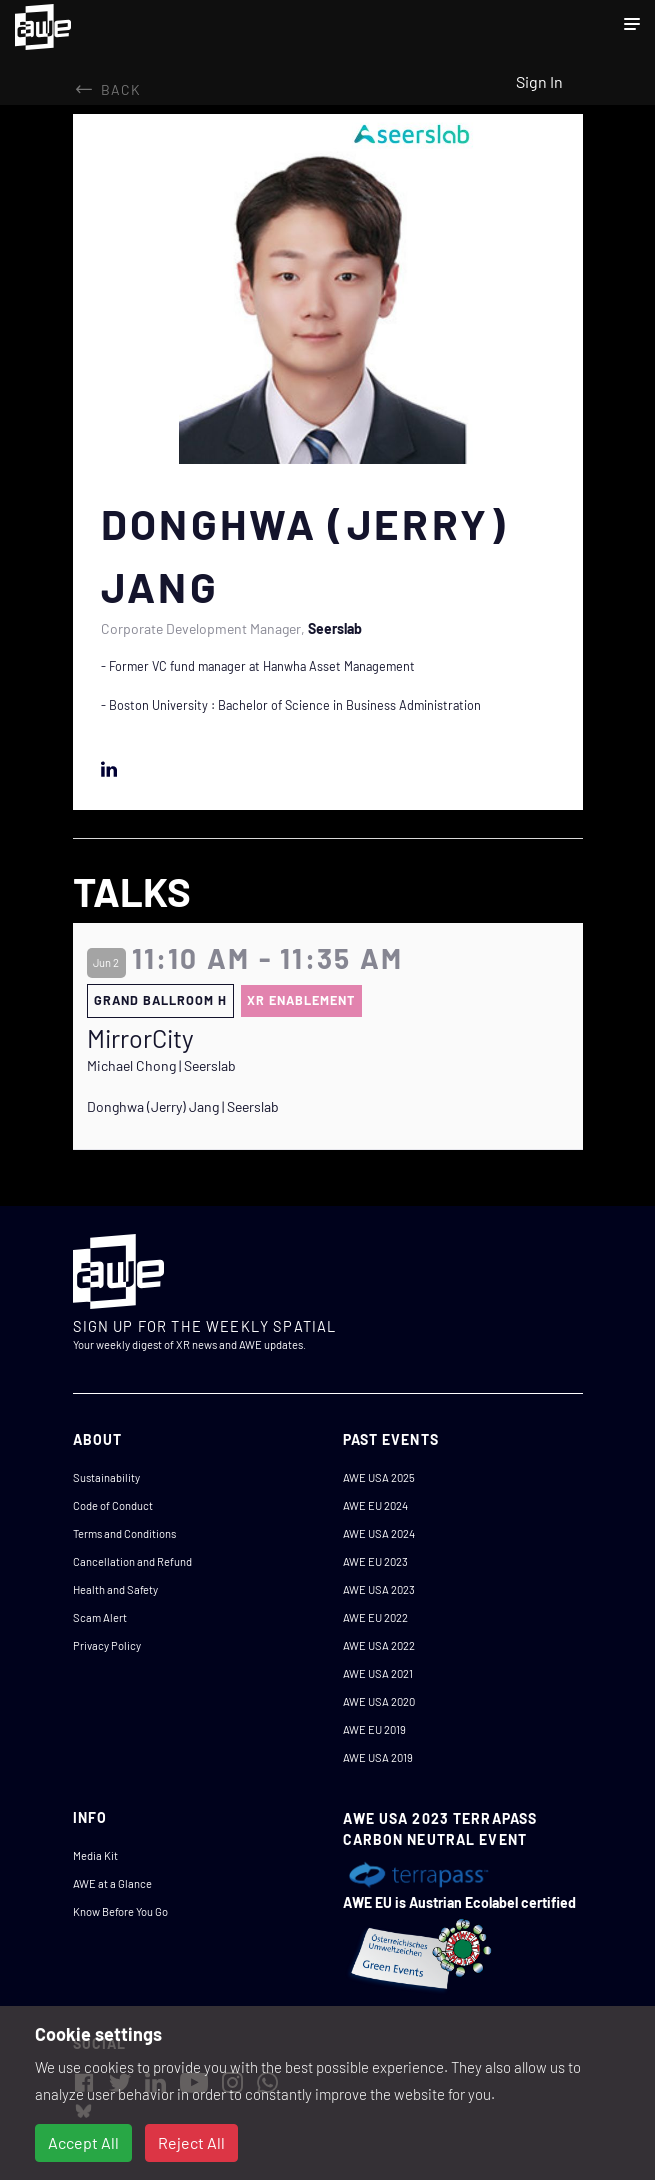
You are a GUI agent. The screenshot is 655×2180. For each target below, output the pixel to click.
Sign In (539, 81)
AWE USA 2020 (379, 1701)
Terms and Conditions (124, 1533)
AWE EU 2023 (375, 1561)
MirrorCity (140, 1038)
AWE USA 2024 (379, 1533)
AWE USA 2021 (378, 1673)
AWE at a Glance (112, 1883)
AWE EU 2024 (375, 1505)
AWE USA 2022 (379, 1645)
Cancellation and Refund (132, 1561)
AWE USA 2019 (378, 1757)
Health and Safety (115, 1589)
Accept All (83, 2142)
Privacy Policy (107, 1645)
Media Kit (95, 1855)
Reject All (191, 2142)
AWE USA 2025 (379, 1477)
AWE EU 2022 (375, 1617)
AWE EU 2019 (374, 1729)
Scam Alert (100, 1617)
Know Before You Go (120, 1911)
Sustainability (106, 1477)
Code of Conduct (113, 1505)
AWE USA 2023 (379, 1589)
